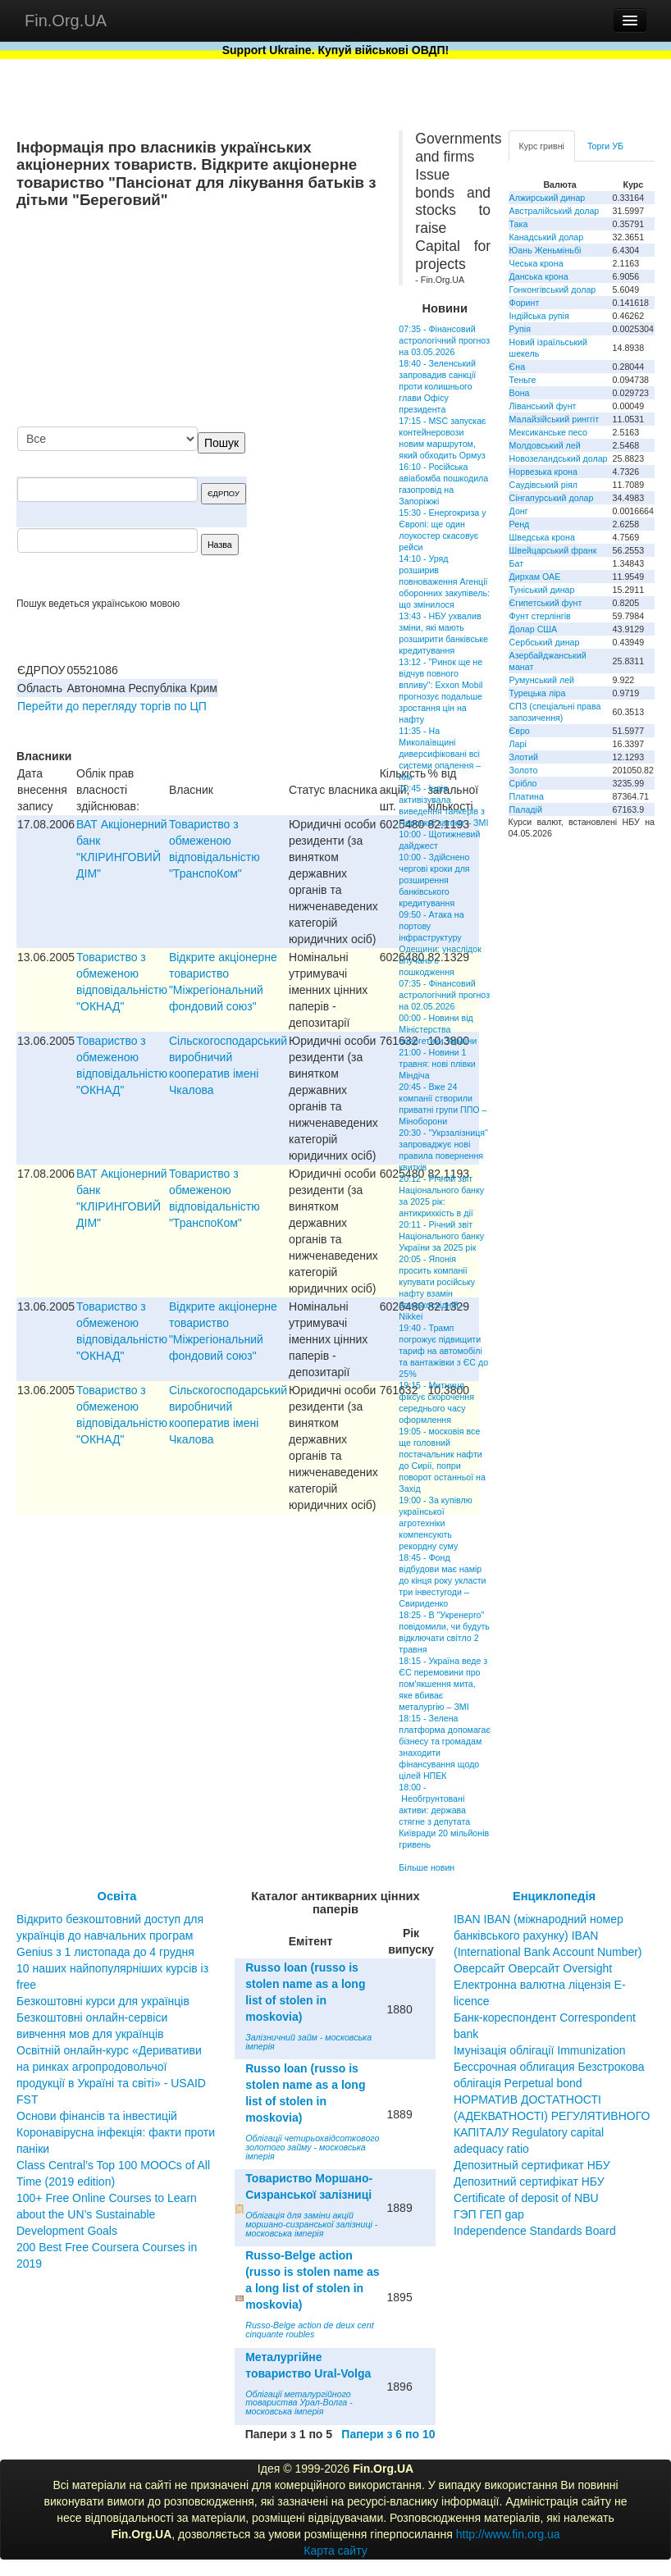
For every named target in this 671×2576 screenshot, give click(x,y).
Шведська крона (542, 537)
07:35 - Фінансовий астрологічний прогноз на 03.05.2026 (444, 340)
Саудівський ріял (543, 485)
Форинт (524, 303)
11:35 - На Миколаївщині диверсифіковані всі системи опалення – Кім (440, 754)
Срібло (523, 783)
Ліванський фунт (543, 406)
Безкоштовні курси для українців (102, 2001)
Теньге (522, 380)
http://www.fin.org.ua (508, 2534)
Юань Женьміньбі (545, 250)
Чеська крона (536, 263)
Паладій (525, 809)
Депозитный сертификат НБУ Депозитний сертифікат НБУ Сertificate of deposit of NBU (532, 2181)
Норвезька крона (543, 471)
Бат (516, 563)
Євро (519, 731)
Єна (517, 367)
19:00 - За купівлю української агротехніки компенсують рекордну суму (435, 1523)
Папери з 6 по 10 (388, 2434)
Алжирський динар (547, 198)
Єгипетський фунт (545, 603)
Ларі (518, 744)
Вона (519, 393)
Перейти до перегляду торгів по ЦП (112, 706)
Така (518, 224)
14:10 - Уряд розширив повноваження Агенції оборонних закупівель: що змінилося (444, 581)
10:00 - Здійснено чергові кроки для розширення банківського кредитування (434, 880)
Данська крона (538, 276)
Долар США (533, 629)
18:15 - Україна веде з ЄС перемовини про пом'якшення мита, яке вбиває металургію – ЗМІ (443, 1684)
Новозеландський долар (558, 458)
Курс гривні (541, 146)
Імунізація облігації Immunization (540, 2050)
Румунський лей (541, 680)
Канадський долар (546, 237)
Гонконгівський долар (552, 289)
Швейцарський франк (553, 550)
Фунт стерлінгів (540, 616)
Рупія (520, 329)
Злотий (523, 757)
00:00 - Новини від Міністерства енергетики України (438, 1029)
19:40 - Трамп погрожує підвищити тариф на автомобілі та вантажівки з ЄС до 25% (443, 1351)
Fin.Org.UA (66, 20)
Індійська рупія (539, 316)
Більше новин (426, 1867)
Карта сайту (335, 2550)
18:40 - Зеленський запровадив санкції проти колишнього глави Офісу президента (437, 386)
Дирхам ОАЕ (535, 576)
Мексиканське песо (548, 432)
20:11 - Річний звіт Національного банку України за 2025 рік (441, 1236)
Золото (523, 770)
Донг (518, 511)
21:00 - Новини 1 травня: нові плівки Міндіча (437, 1063)
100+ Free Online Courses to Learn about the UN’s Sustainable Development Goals (106, 2214)
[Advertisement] (258, 319)
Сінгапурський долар (551, 498)
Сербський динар (544, 642)
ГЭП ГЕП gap (489, 2214)
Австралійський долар (554, 211)
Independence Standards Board (535, 2230)
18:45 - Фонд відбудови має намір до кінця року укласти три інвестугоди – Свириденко (442, 1580)
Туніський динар (542, 590)
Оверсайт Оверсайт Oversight (533, 1968)
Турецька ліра (537, 693)
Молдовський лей (545, 445)
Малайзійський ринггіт (554, 419)
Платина (526, 796)
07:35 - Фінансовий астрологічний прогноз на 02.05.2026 (444, 994)
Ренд (519, 524)
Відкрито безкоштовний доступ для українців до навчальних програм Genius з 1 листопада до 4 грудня (109, 1935)
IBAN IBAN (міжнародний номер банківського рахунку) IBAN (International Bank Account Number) (548, 1935)
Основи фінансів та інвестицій (96, 2115)
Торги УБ (605, 146)
